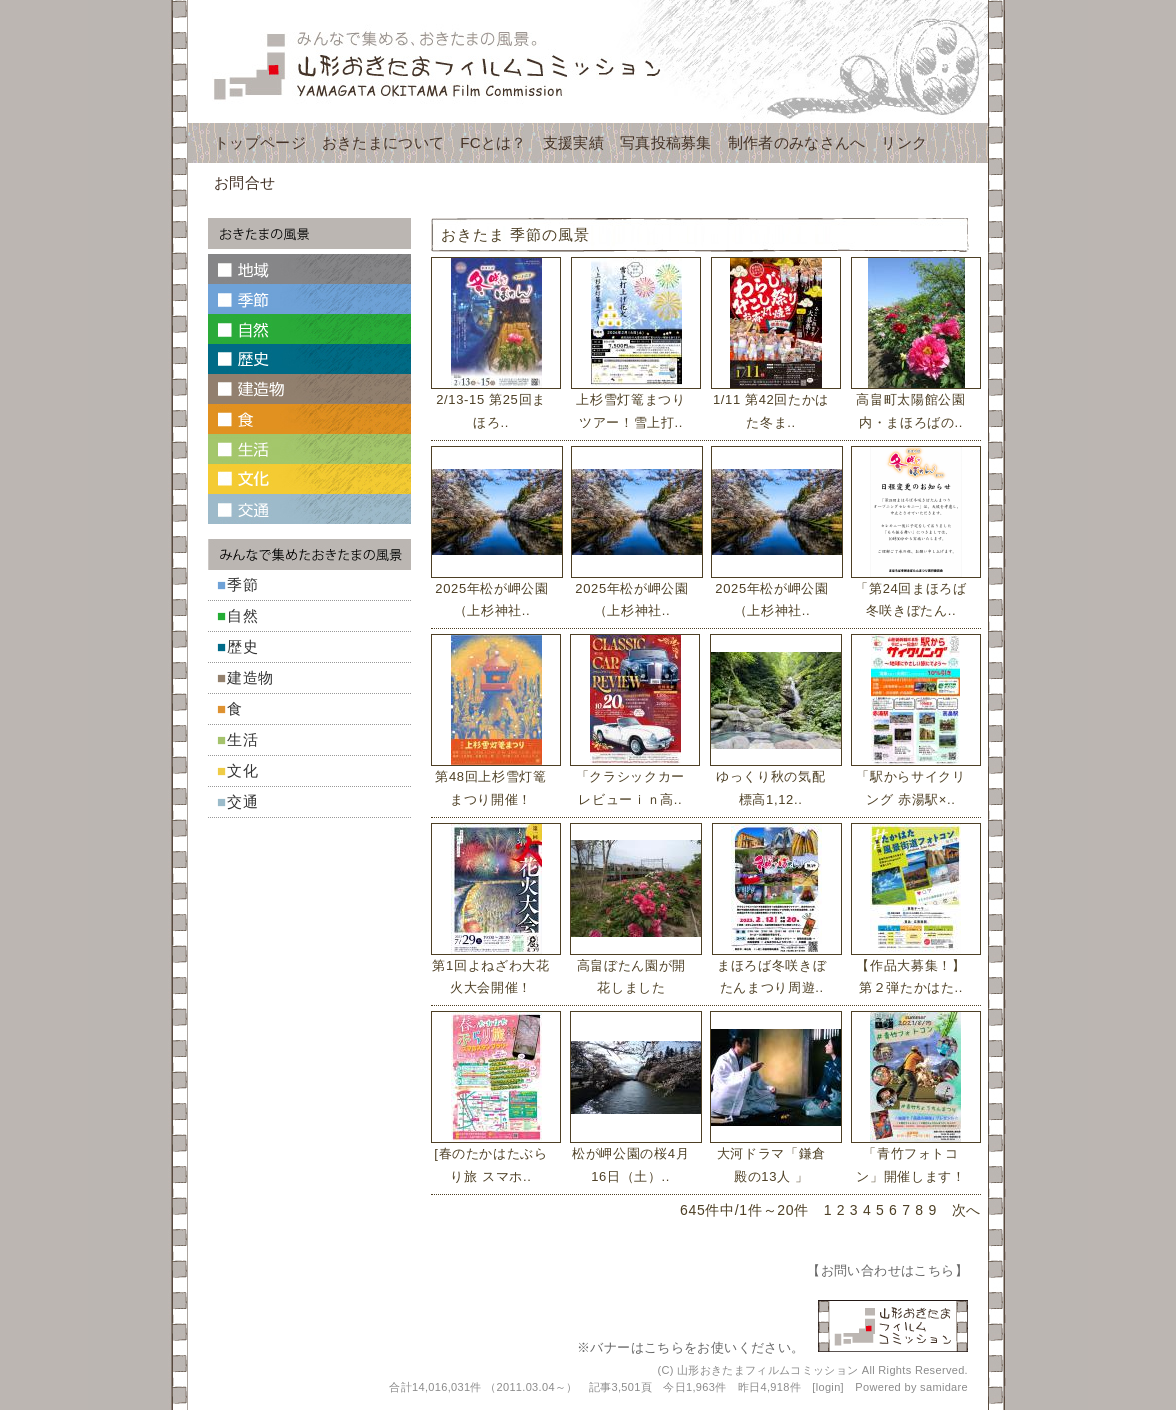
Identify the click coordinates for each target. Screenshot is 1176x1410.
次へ (966, 1210)
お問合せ (244, 182)
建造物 (250, 677)
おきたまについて (383, 142)
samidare (944, 1387)
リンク (904, 142)
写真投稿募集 (666, 142)
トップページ (260, 142)
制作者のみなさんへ (797, 142)
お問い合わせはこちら (888, 1270)
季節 (243, 584)
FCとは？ (493, 142)
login (828, 1387)
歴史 (243, 646)
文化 (243, 770)
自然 (243, 615)
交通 (243, 801)
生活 (243, 739)
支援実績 (573, 142)
